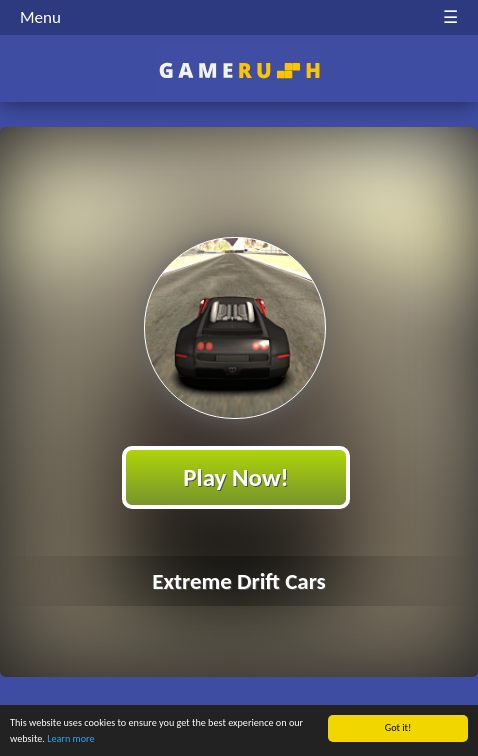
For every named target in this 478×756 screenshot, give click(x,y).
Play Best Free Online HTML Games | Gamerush (239, 70)
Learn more (70, 738)
